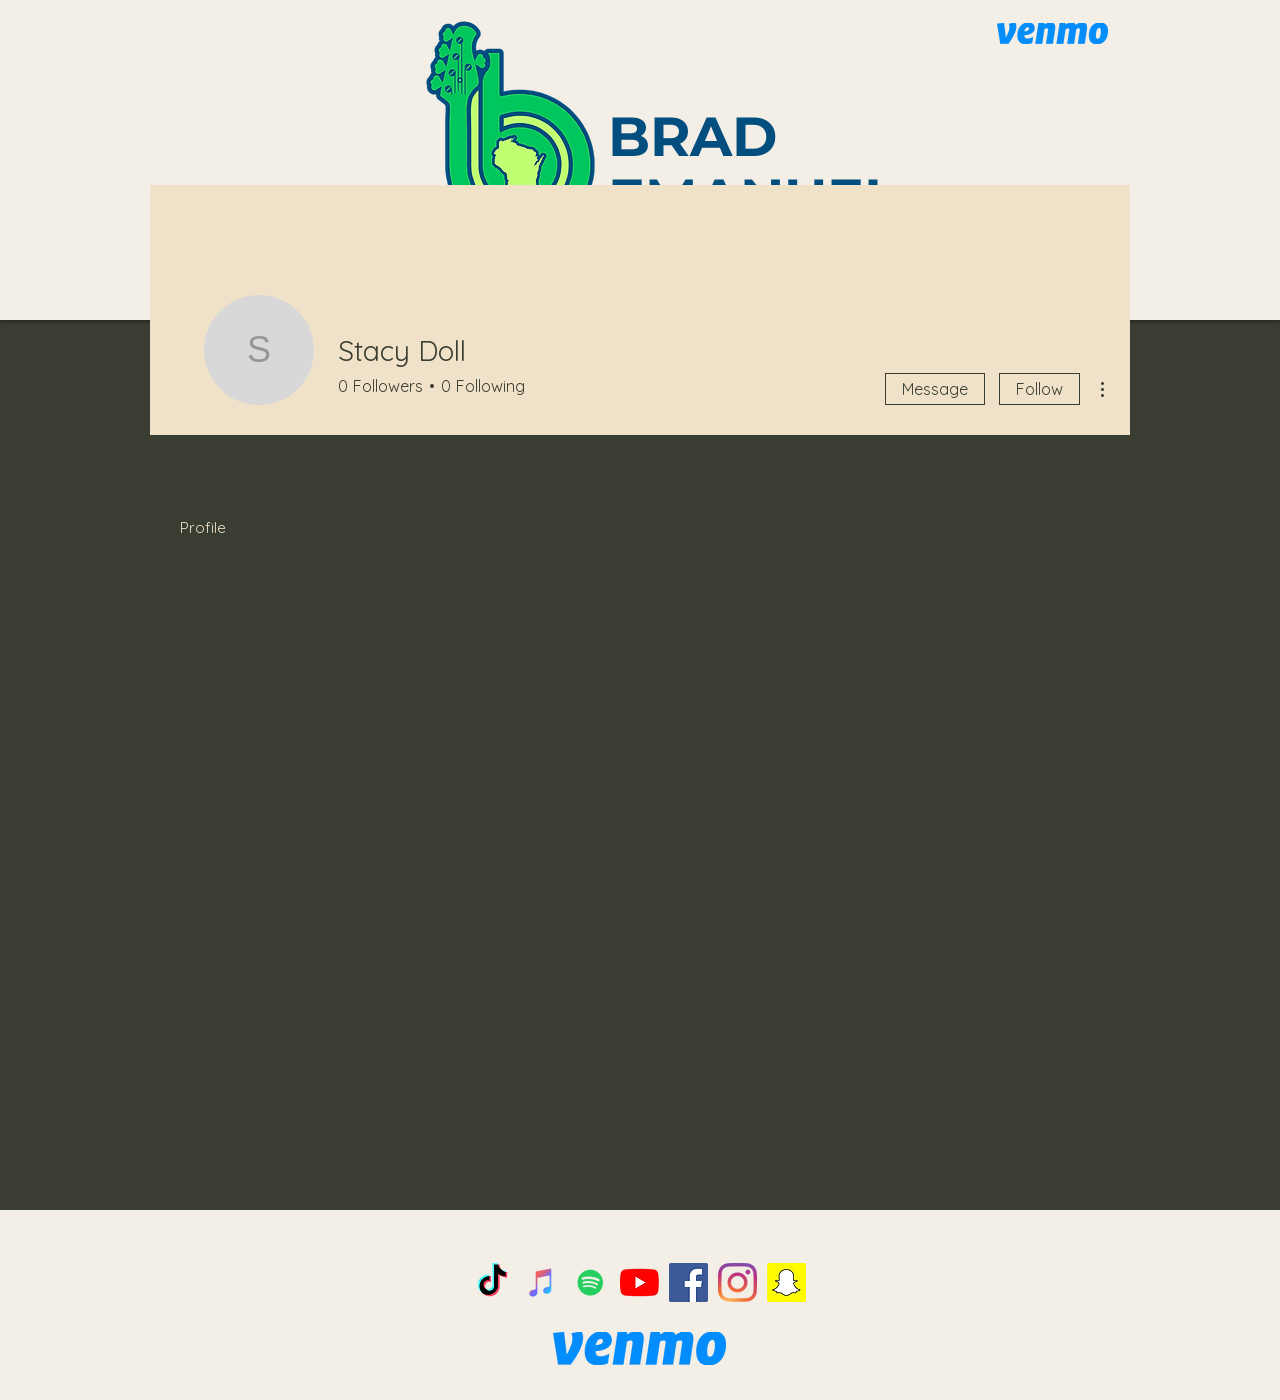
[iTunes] (541, 1282)
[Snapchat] (786, 1282)
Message (935, 389)
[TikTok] (492, 1282)
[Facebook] (688, 1282)
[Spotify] (590, 1282)
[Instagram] (737, 1282)
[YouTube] (639, 1282)
